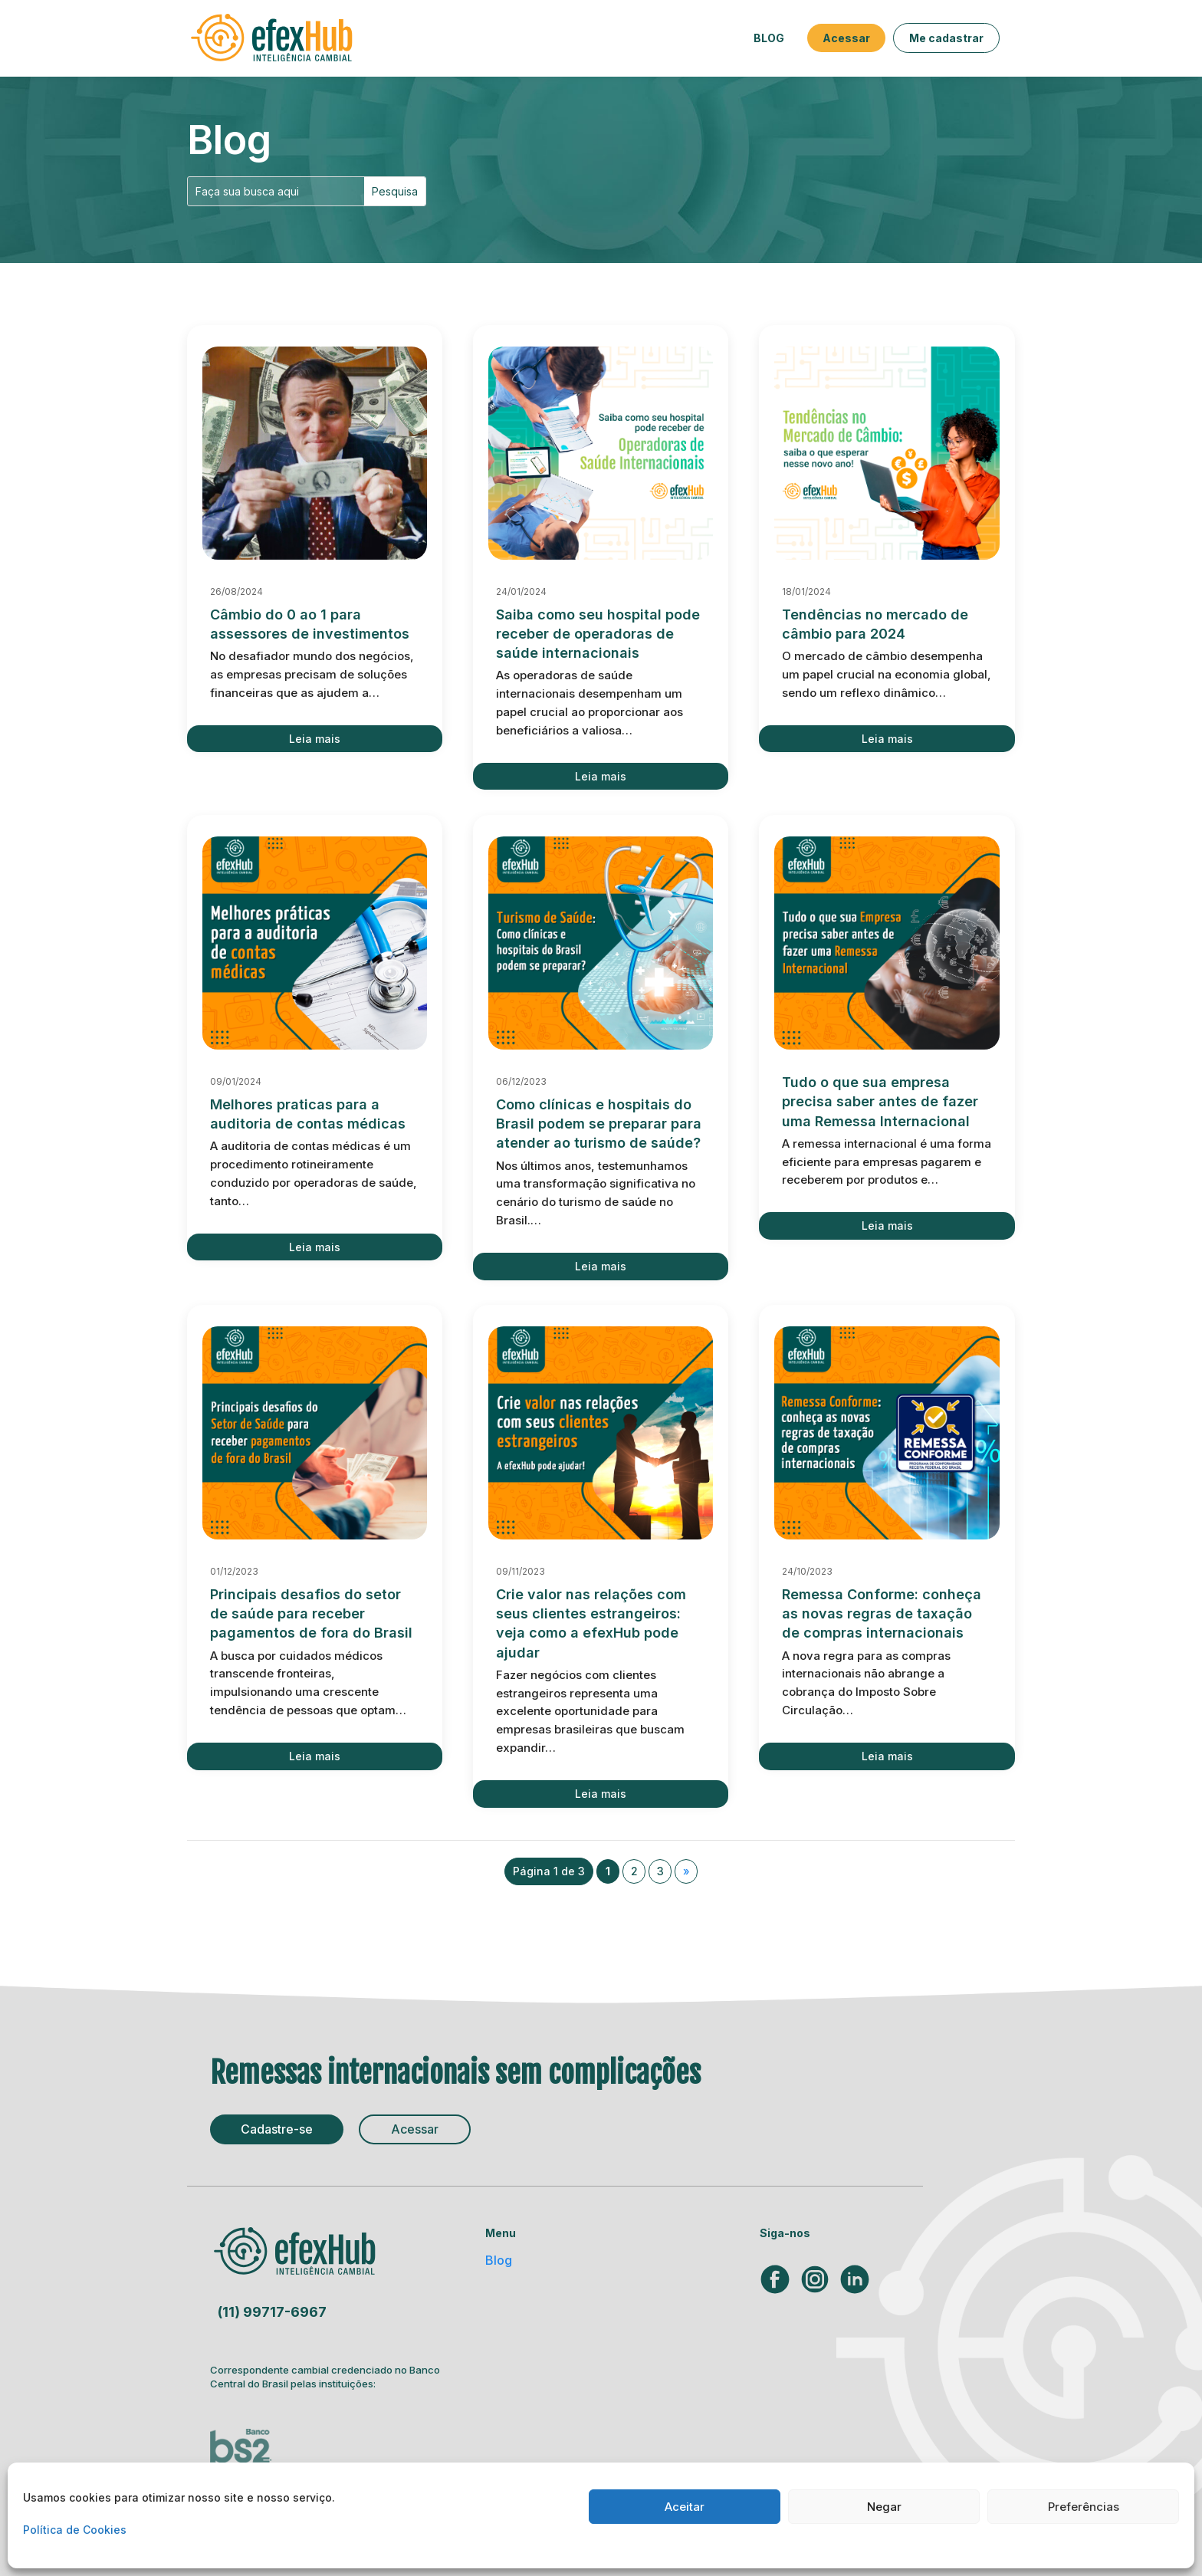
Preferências (1083, 2506)
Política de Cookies (74, 2529)
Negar (884, 2506)
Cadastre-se (277, 2129)
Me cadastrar (946, 37)
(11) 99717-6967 (272, 2312)
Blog (769, 37)
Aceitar (684, 2506)
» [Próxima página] (686, 1871)
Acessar (846, 37)
